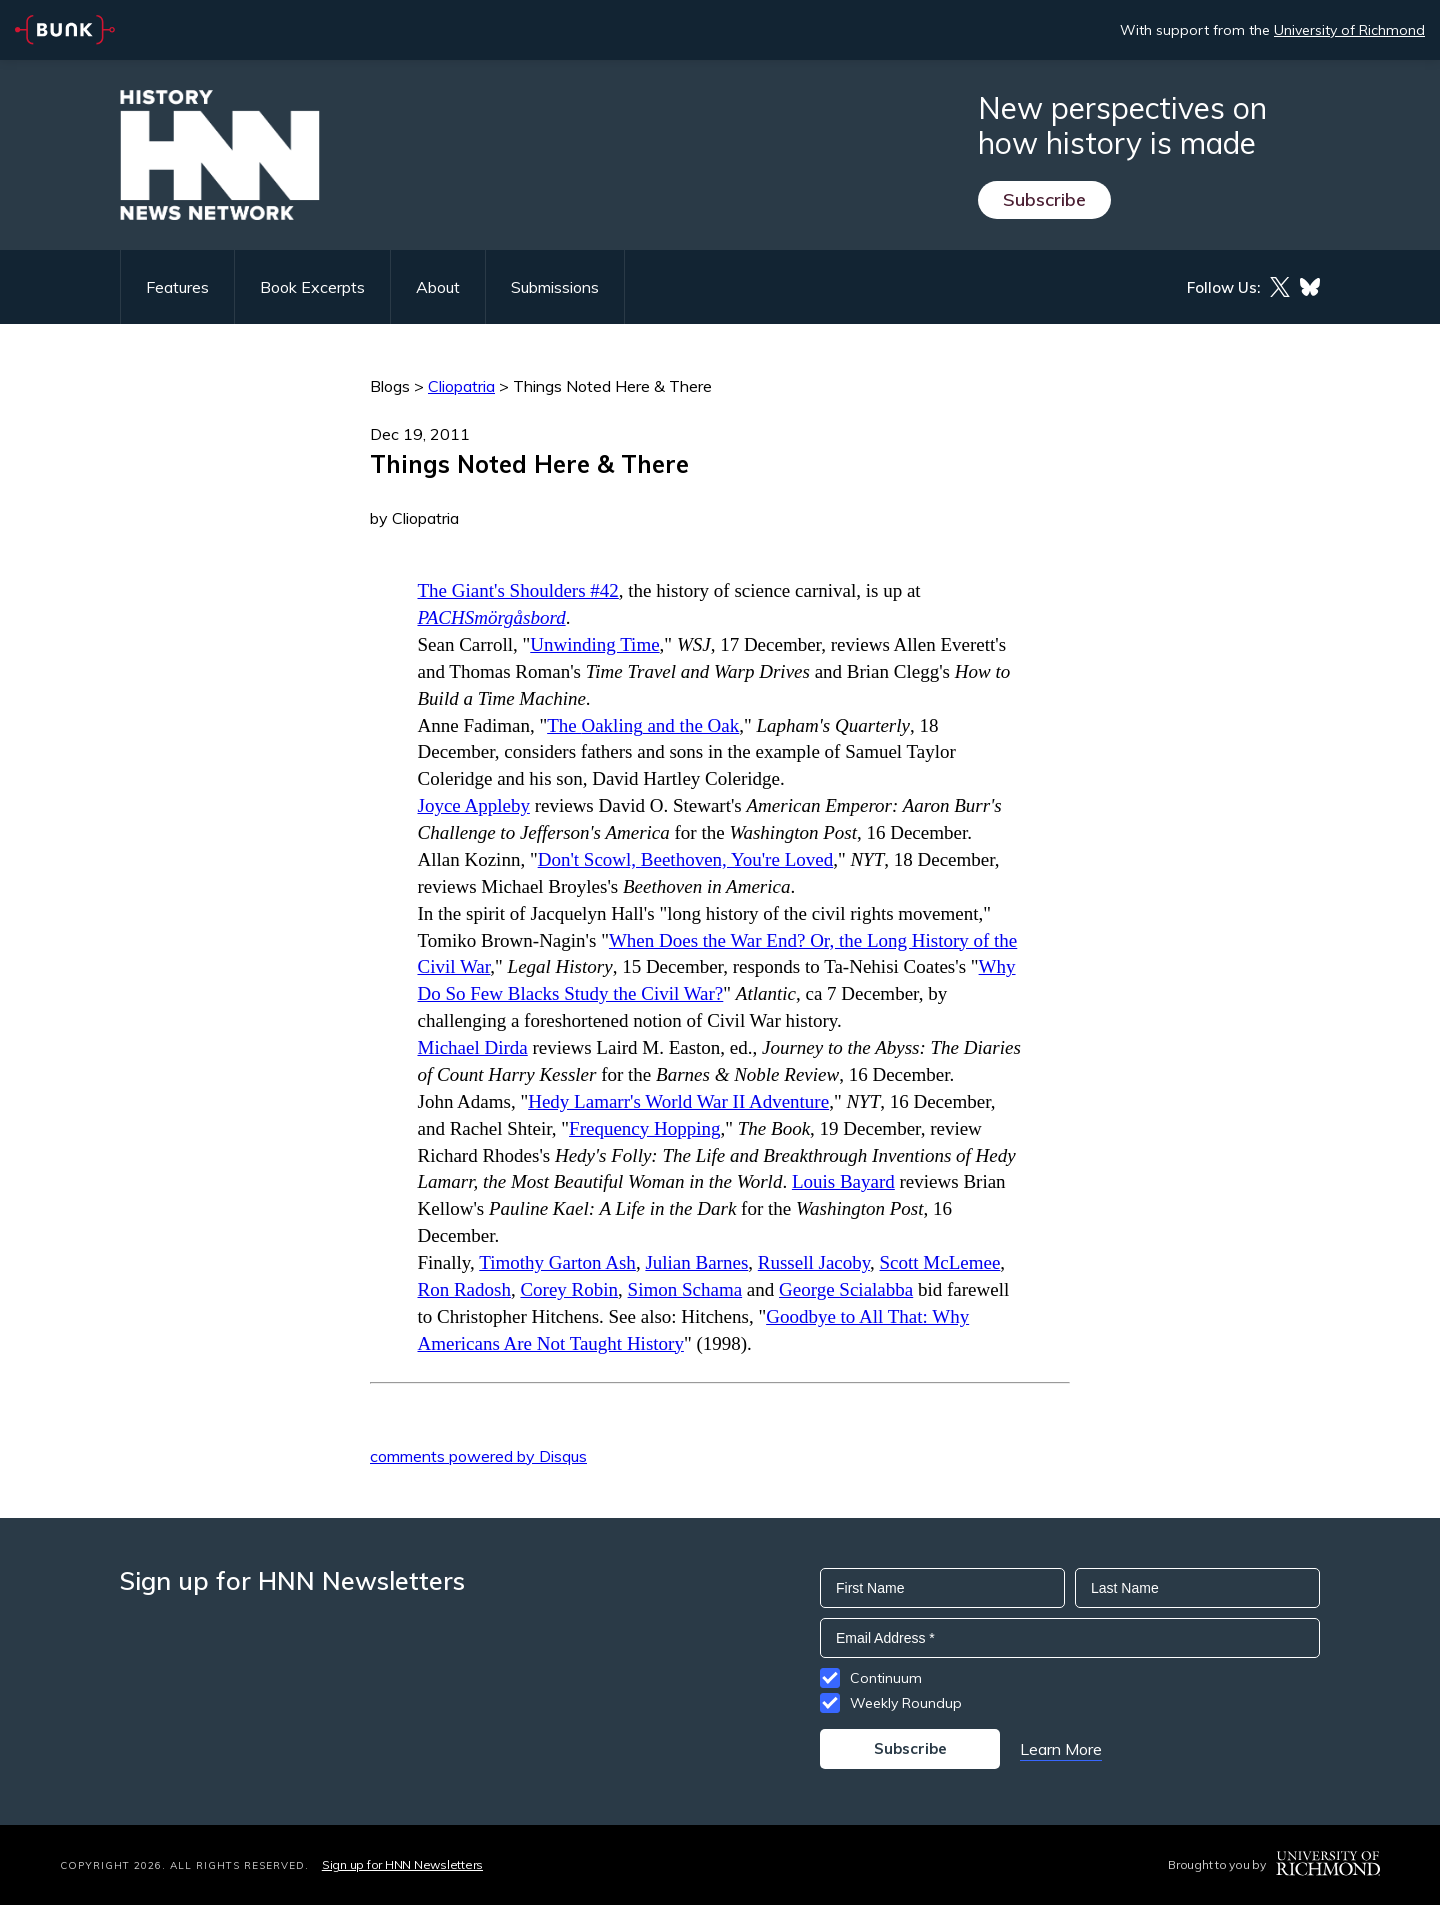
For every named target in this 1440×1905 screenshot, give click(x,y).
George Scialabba (846, 1289)
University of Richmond (1349, 30)
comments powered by (478, 1456)
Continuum (886, 1678)
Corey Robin (569, 1289)
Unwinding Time (594, 644)
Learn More (1061, 1749)
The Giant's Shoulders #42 (518, 590)
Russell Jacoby (814, 1262)
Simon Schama (685, 1289)
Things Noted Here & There (612, 386)
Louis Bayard (843, 1181)
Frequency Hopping (644, 1128)
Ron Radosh (464, 1289)
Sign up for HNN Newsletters (402, 1864)
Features (177, 287)
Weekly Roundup (906, 1703)
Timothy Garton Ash (557, 1262)
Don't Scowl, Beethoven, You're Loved (686, 859)
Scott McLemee (940, 1262)
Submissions (555, 287)
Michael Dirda (473, 1047)
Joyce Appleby (474, 805)
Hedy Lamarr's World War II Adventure (678, 1101)
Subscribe (1044, 199)
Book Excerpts (312, 287)
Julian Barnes (696, 1262)
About (438, 287)
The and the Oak (643, 725)
